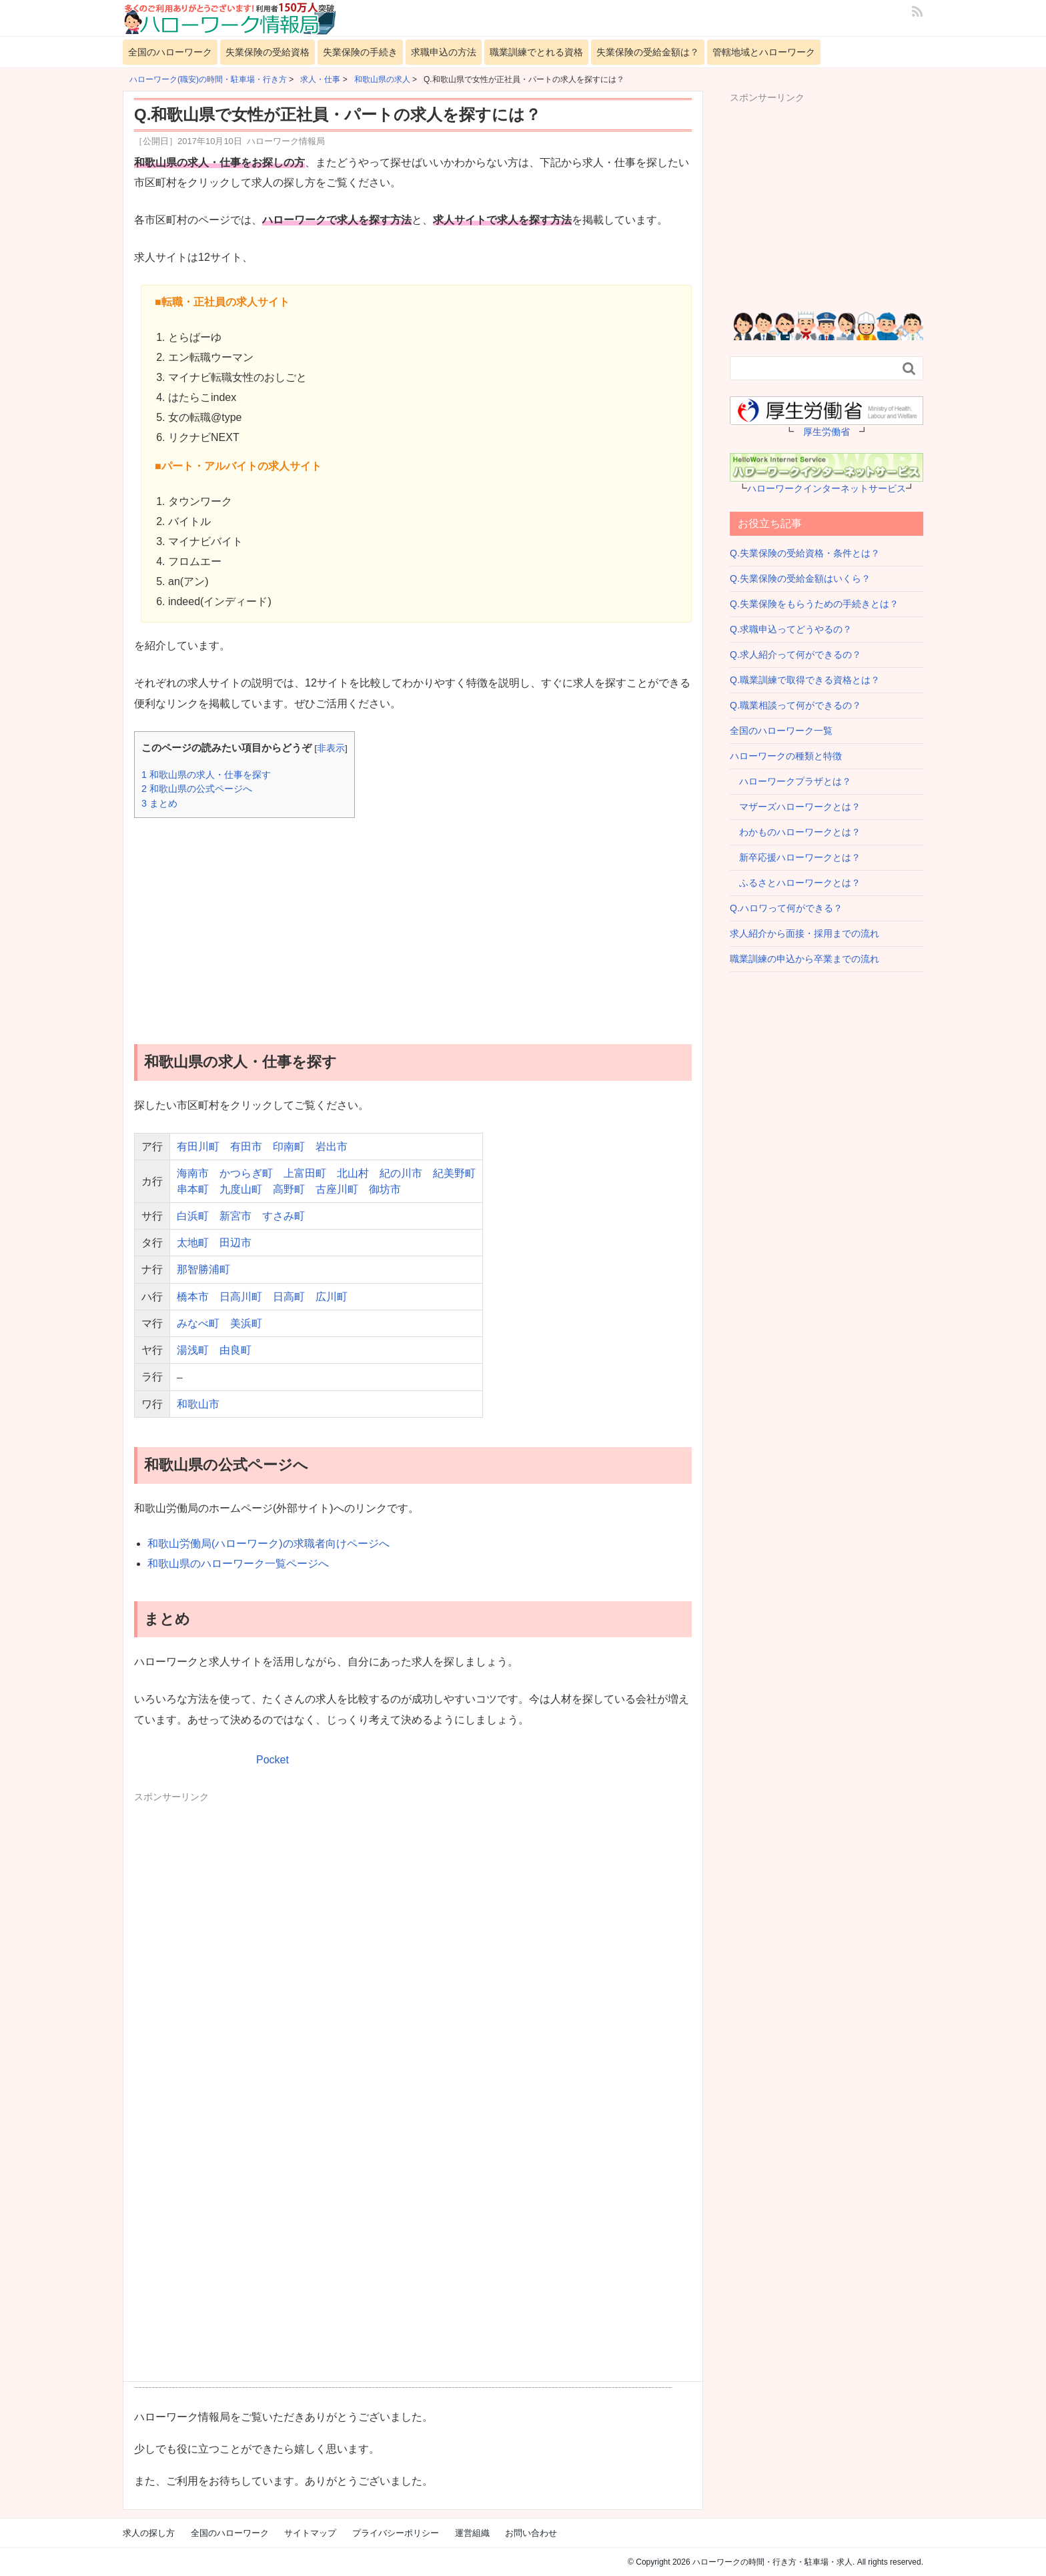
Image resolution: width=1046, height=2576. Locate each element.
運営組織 (472, 2533)
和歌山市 (198, 1404)
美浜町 (246, 1323)
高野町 (289, 1189)
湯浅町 (193, 1350)
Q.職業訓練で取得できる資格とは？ (805, 680)
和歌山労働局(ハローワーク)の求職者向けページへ (268, 1543)
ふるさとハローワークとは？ (795, 882)
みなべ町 (198, 1323)
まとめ (159, 803)
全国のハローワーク (170, 52)
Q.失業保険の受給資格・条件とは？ (805, 553)
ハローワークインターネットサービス (826, 488)
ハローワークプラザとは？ (790, 781)
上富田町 (305, 1173)
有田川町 (198, 1146)
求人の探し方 (149, 2533)
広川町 (332, 1296)
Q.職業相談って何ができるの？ (795, 705)
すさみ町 (283, 1216)
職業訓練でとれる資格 (536, 52)
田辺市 (235, 1242)
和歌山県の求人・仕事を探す (206, 774)
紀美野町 (454, 1173)
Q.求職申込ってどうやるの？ (791, 629)
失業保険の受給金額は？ (647, 52)
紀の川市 (401, 1173)
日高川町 (240, 1296)
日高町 (289, 1296)
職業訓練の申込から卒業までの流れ (804, 958)
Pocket (272, 1759)
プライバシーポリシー (395, 2533)
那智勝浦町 (203, 1269)
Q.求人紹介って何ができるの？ (795, 654)
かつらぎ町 (246, 1173)
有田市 (246, 1146)
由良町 (235, 1350)
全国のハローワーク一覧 (781, 730)
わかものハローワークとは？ (795, 832)
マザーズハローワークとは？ (795, 806)
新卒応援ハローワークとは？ (795, 857)
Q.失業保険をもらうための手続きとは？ (814, 603)
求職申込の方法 (443, 52)
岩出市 (332, 1146)
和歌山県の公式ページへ (196, 788)
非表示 (331, 748)
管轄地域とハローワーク (763, 52)
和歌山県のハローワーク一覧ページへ (238, 1563)
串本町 (193, 1189)
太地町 (193, 1242)
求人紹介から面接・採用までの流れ (804, 933)
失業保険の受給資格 (267, 52)
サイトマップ (310, 2533)
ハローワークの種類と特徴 (786, 756)
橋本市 (193, 1296)
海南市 (193, 1173)
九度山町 (240, 1189)
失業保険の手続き (360, 52)
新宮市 (235, 1216)
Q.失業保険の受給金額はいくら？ (800, 578)
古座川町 (337, 1189)
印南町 (289, 1146)
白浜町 (193, 1216)
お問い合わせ (531, 2533)
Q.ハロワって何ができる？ (786, 908)
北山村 (353, 1173)
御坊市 (385, 1189)
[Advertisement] (413, 921)
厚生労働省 (826, 431)
